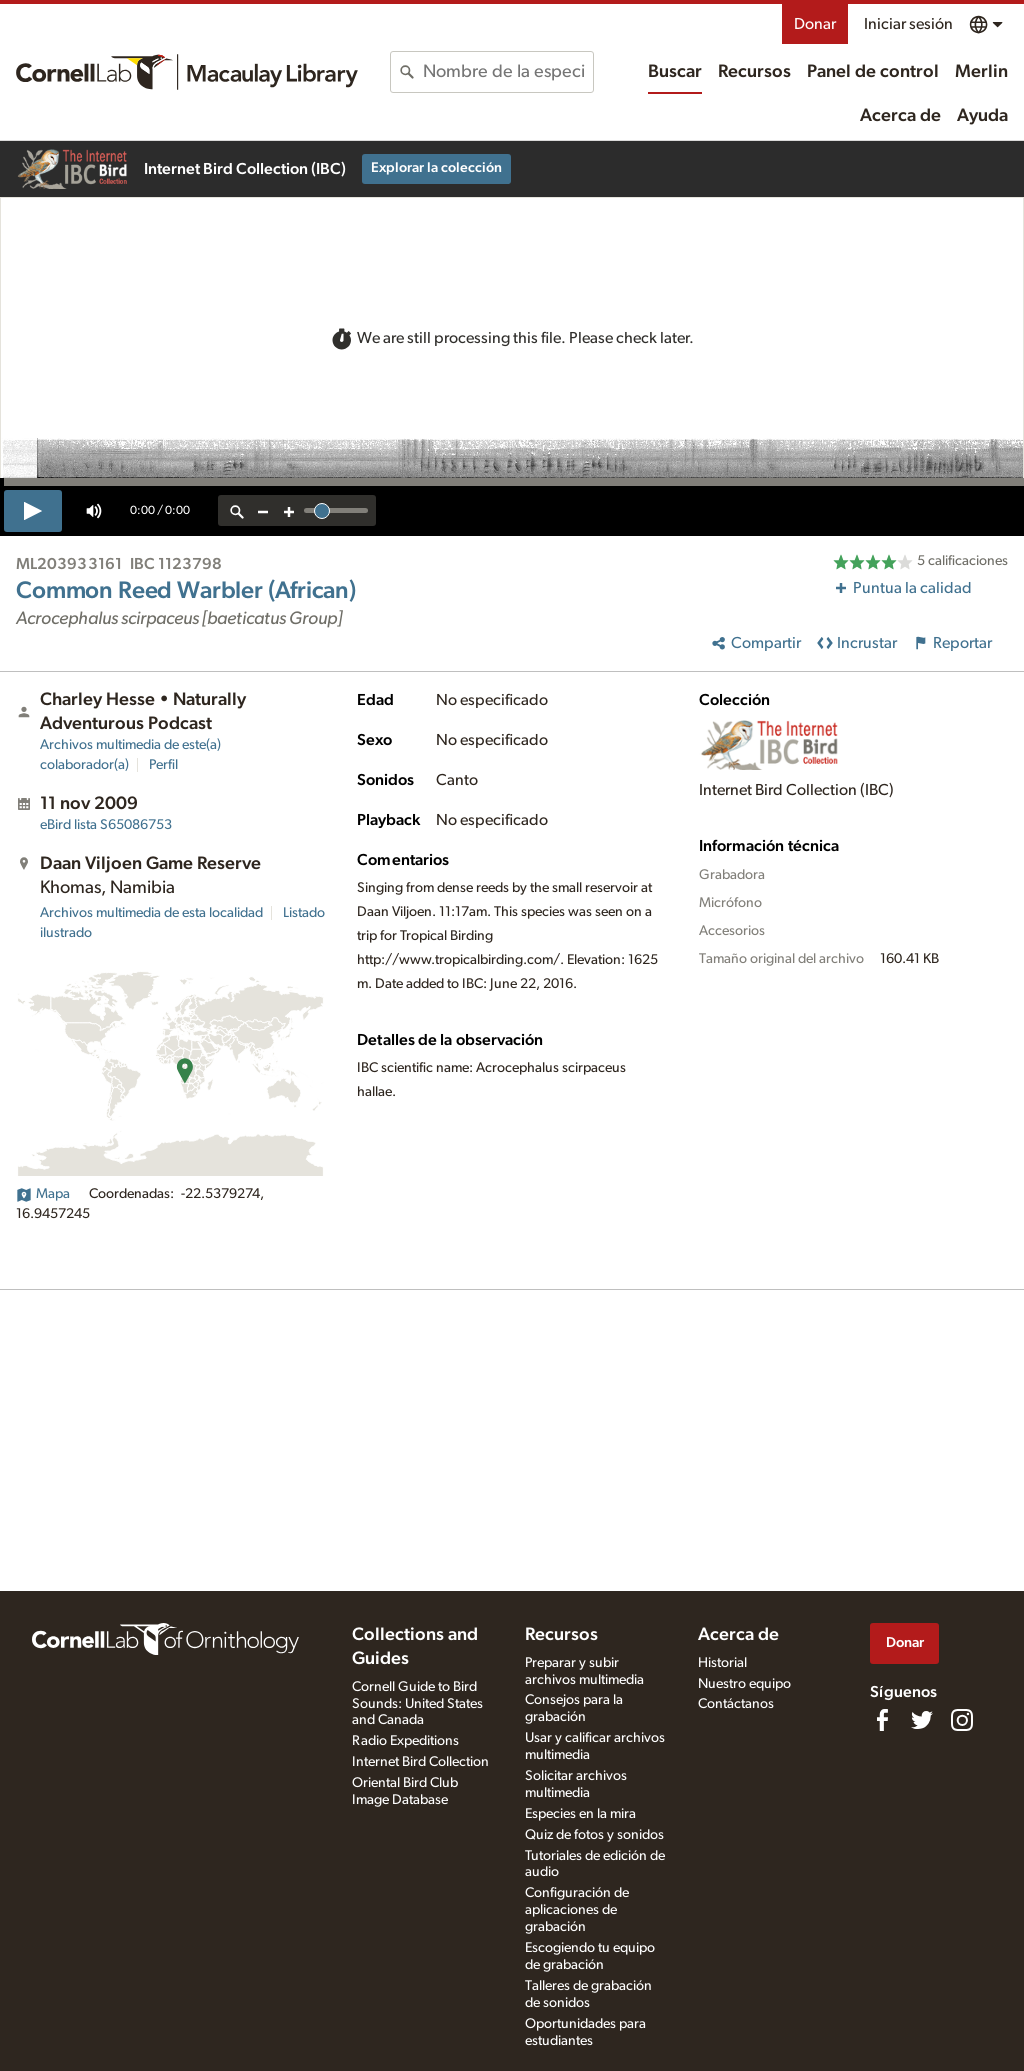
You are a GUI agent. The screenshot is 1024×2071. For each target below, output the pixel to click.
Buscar (675, 72)
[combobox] (507, 72)
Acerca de (900, 116)
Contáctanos (736, 1704)
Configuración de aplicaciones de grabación (577, 1910)
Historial (722, 1663)
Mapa (43, 1194)
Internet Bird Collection (420, 1762)
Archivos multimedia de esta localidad (151, 913)
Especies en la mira (580, 1814)
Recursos (754, 72)
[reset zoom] (237, 510)
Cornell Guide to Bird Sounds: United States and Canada (417, 1704)
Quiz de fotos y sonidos (594, 1835)
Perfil (163, 765)
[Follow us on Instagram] (962, 1720)
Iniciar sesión (908, 24)
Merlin (981, 72)
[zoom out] (263, 510)
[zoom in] (289, 510)
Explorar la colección (436, 168)
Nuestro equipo (744, 1684)
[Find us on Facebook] (882, 1720)
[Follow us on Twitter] (922, 1720)
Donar (815, 24)
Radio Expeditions (405, 1741)
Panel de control (873, 72)
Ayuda (982, 116)
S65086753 (106, 825)
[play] (33, 511)
